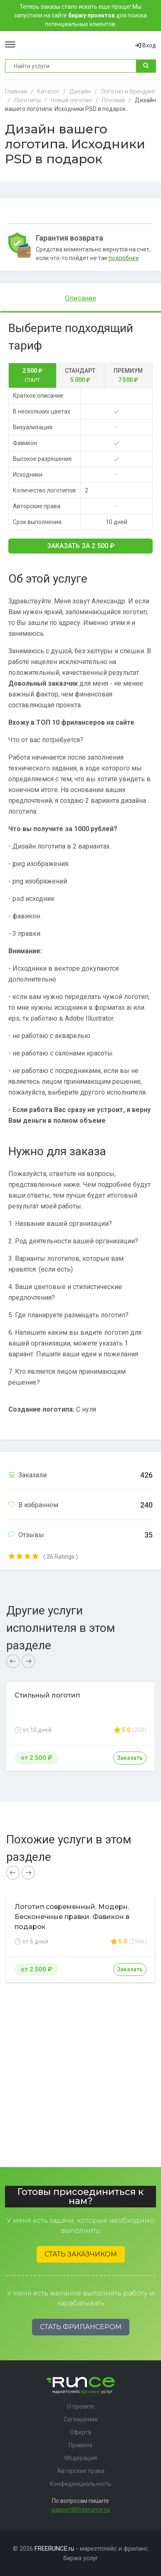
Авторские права (80, 2471)
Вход (145, 45)
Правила (80, 2445)
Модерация (80, 2458)
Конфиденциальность (80, 2483)
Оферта (80, 2432)
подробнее (124, 258)
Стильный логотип (47, 1695)
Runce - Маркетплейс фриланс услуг (75, 45)
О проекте (80, 2406)
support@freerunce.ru (80, 2509)
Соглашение (81, 2419)
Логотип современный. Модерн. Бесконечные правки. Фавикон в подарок (72, 1917)
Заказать (80, 546)
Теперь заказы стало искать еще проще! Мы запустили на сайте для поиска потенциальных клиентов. (80, 15)
